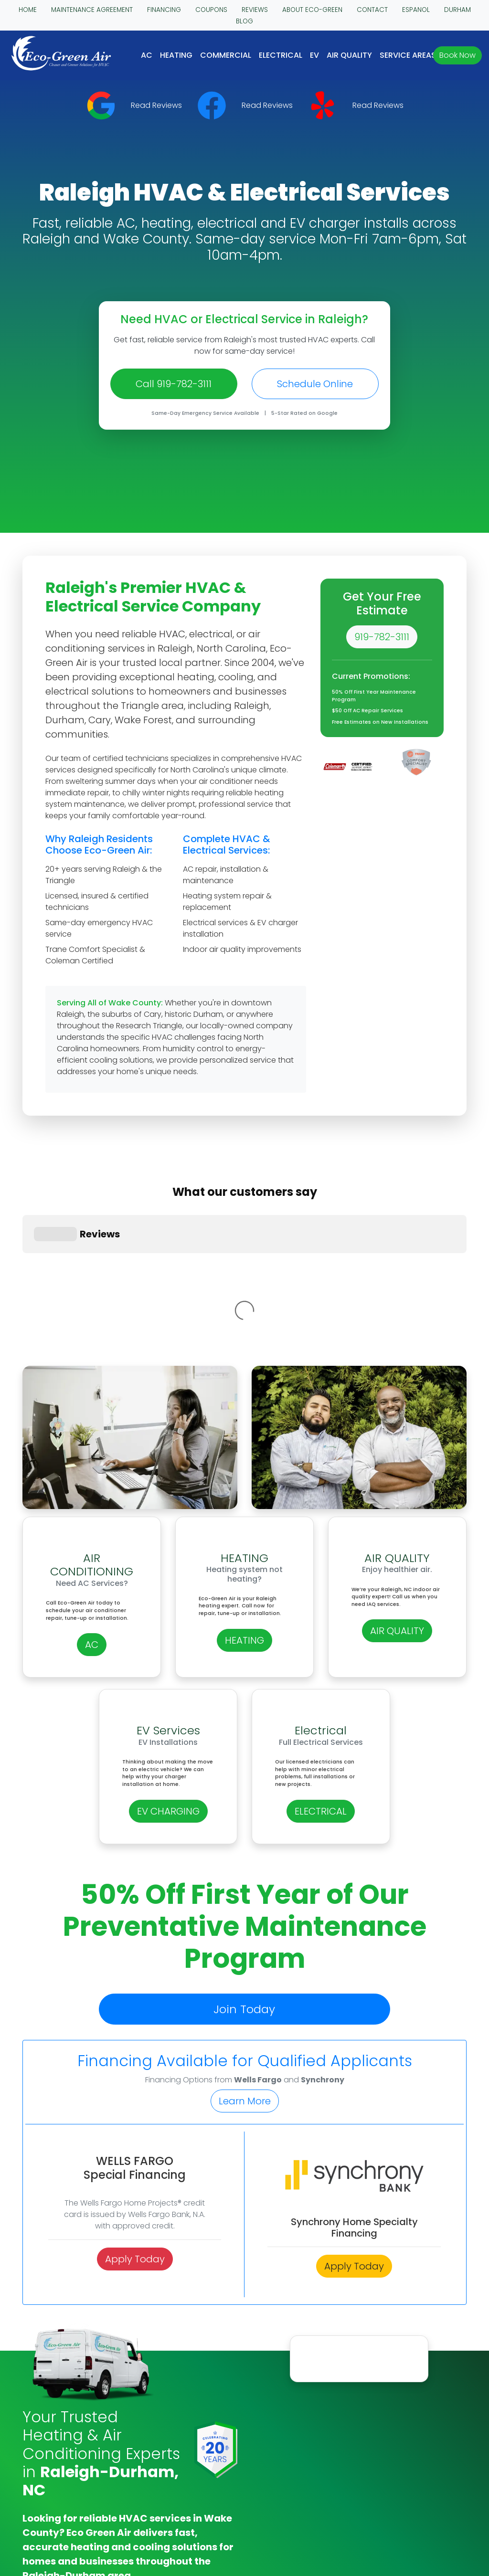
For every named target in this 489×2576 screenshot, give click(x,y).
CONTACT (372, 9)
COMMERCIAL (225, 55)
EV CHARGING (168, 1637)
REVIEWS (255, 9)
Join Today (244, 1835)
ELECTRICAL (321, 1637)
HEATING (176, 55)
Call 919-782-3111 (174, 384)
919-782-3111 (381, 637)
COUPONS (211, 9)
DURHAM (457, 9)
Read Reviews (156, 105)
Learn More (245, 1927)
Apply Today (135, 2085)
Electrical (280, 55)
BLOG (244, 21)
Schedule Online (315, 384)
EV (314, 55)
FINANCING (164, 9)
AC (146, 55)
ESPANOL (416, 9)
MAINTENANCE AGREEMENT (92, 9)
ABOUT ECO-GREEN (312, 9)
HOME (28, 9)
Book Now (457, 55)
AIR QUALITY (349, 55)
